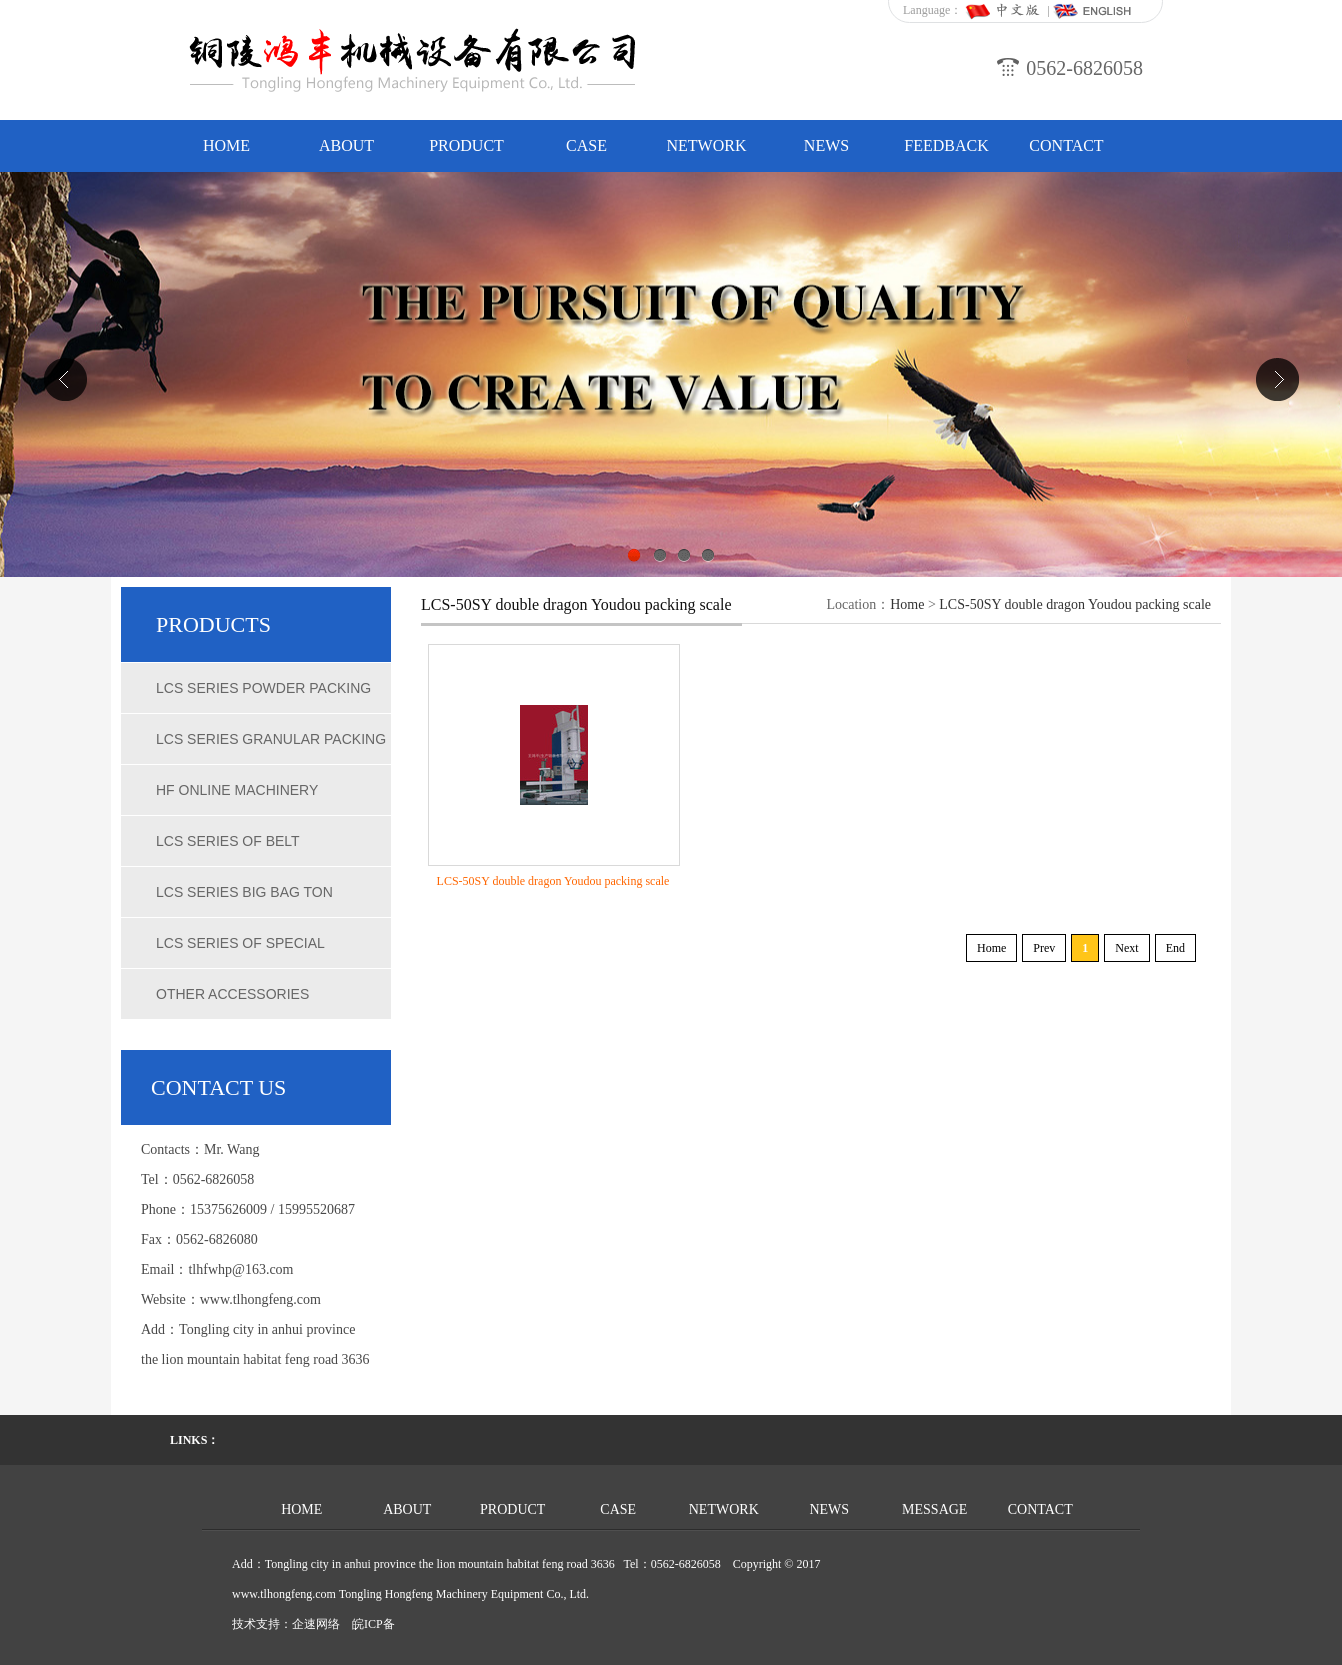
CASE (586, 145)
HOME (226, 145)
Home (907, 604)
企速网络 (316, 1624)
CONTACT (1066, 145)
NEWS (826, 145)
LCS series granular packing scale (271, 748)
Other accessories (232, 994)
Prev (1044, 948)
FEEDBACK (946, 145)
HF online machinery (237, 790)
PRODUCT (466, 145)
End (1175, 948)
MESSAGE (934, 1509)
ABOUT (346, 145)
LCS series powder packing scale (263, 697)
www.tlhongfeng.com (260, 1299)
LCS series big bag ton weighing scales (244, 901)
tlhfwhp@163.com (240, 1269)
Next (1126, 948)
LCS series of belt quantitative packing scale (263, 850)
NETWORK (707, 145)
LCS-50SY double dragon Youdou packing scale (1075, 604)
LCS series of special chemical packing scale (250, 952)
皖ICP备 (373, 1624)
